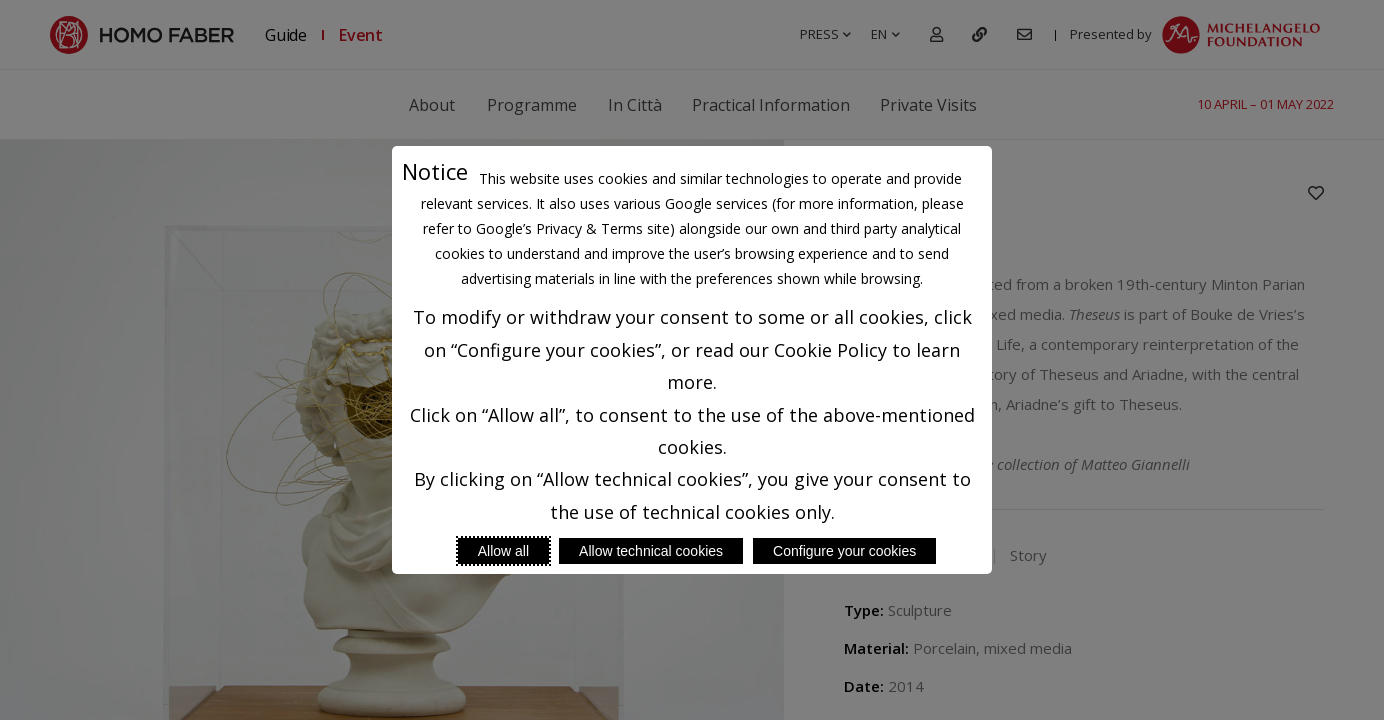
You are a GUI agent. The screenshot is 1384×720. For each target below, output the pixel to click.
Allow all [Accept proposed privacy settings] (503, 551)
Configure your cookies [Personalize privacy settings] (844, 551)
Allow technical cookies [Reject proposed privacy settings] (651, 551)
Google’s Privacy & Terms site (573, 228)
